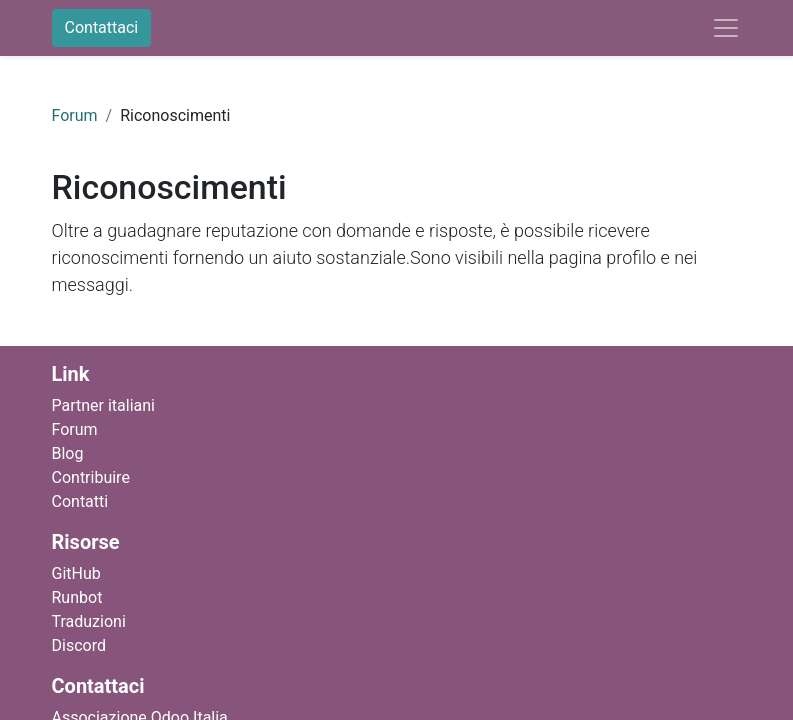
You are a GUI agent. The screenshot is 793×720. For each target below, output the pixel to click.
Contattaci (102, 27)
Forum (75, 115)
